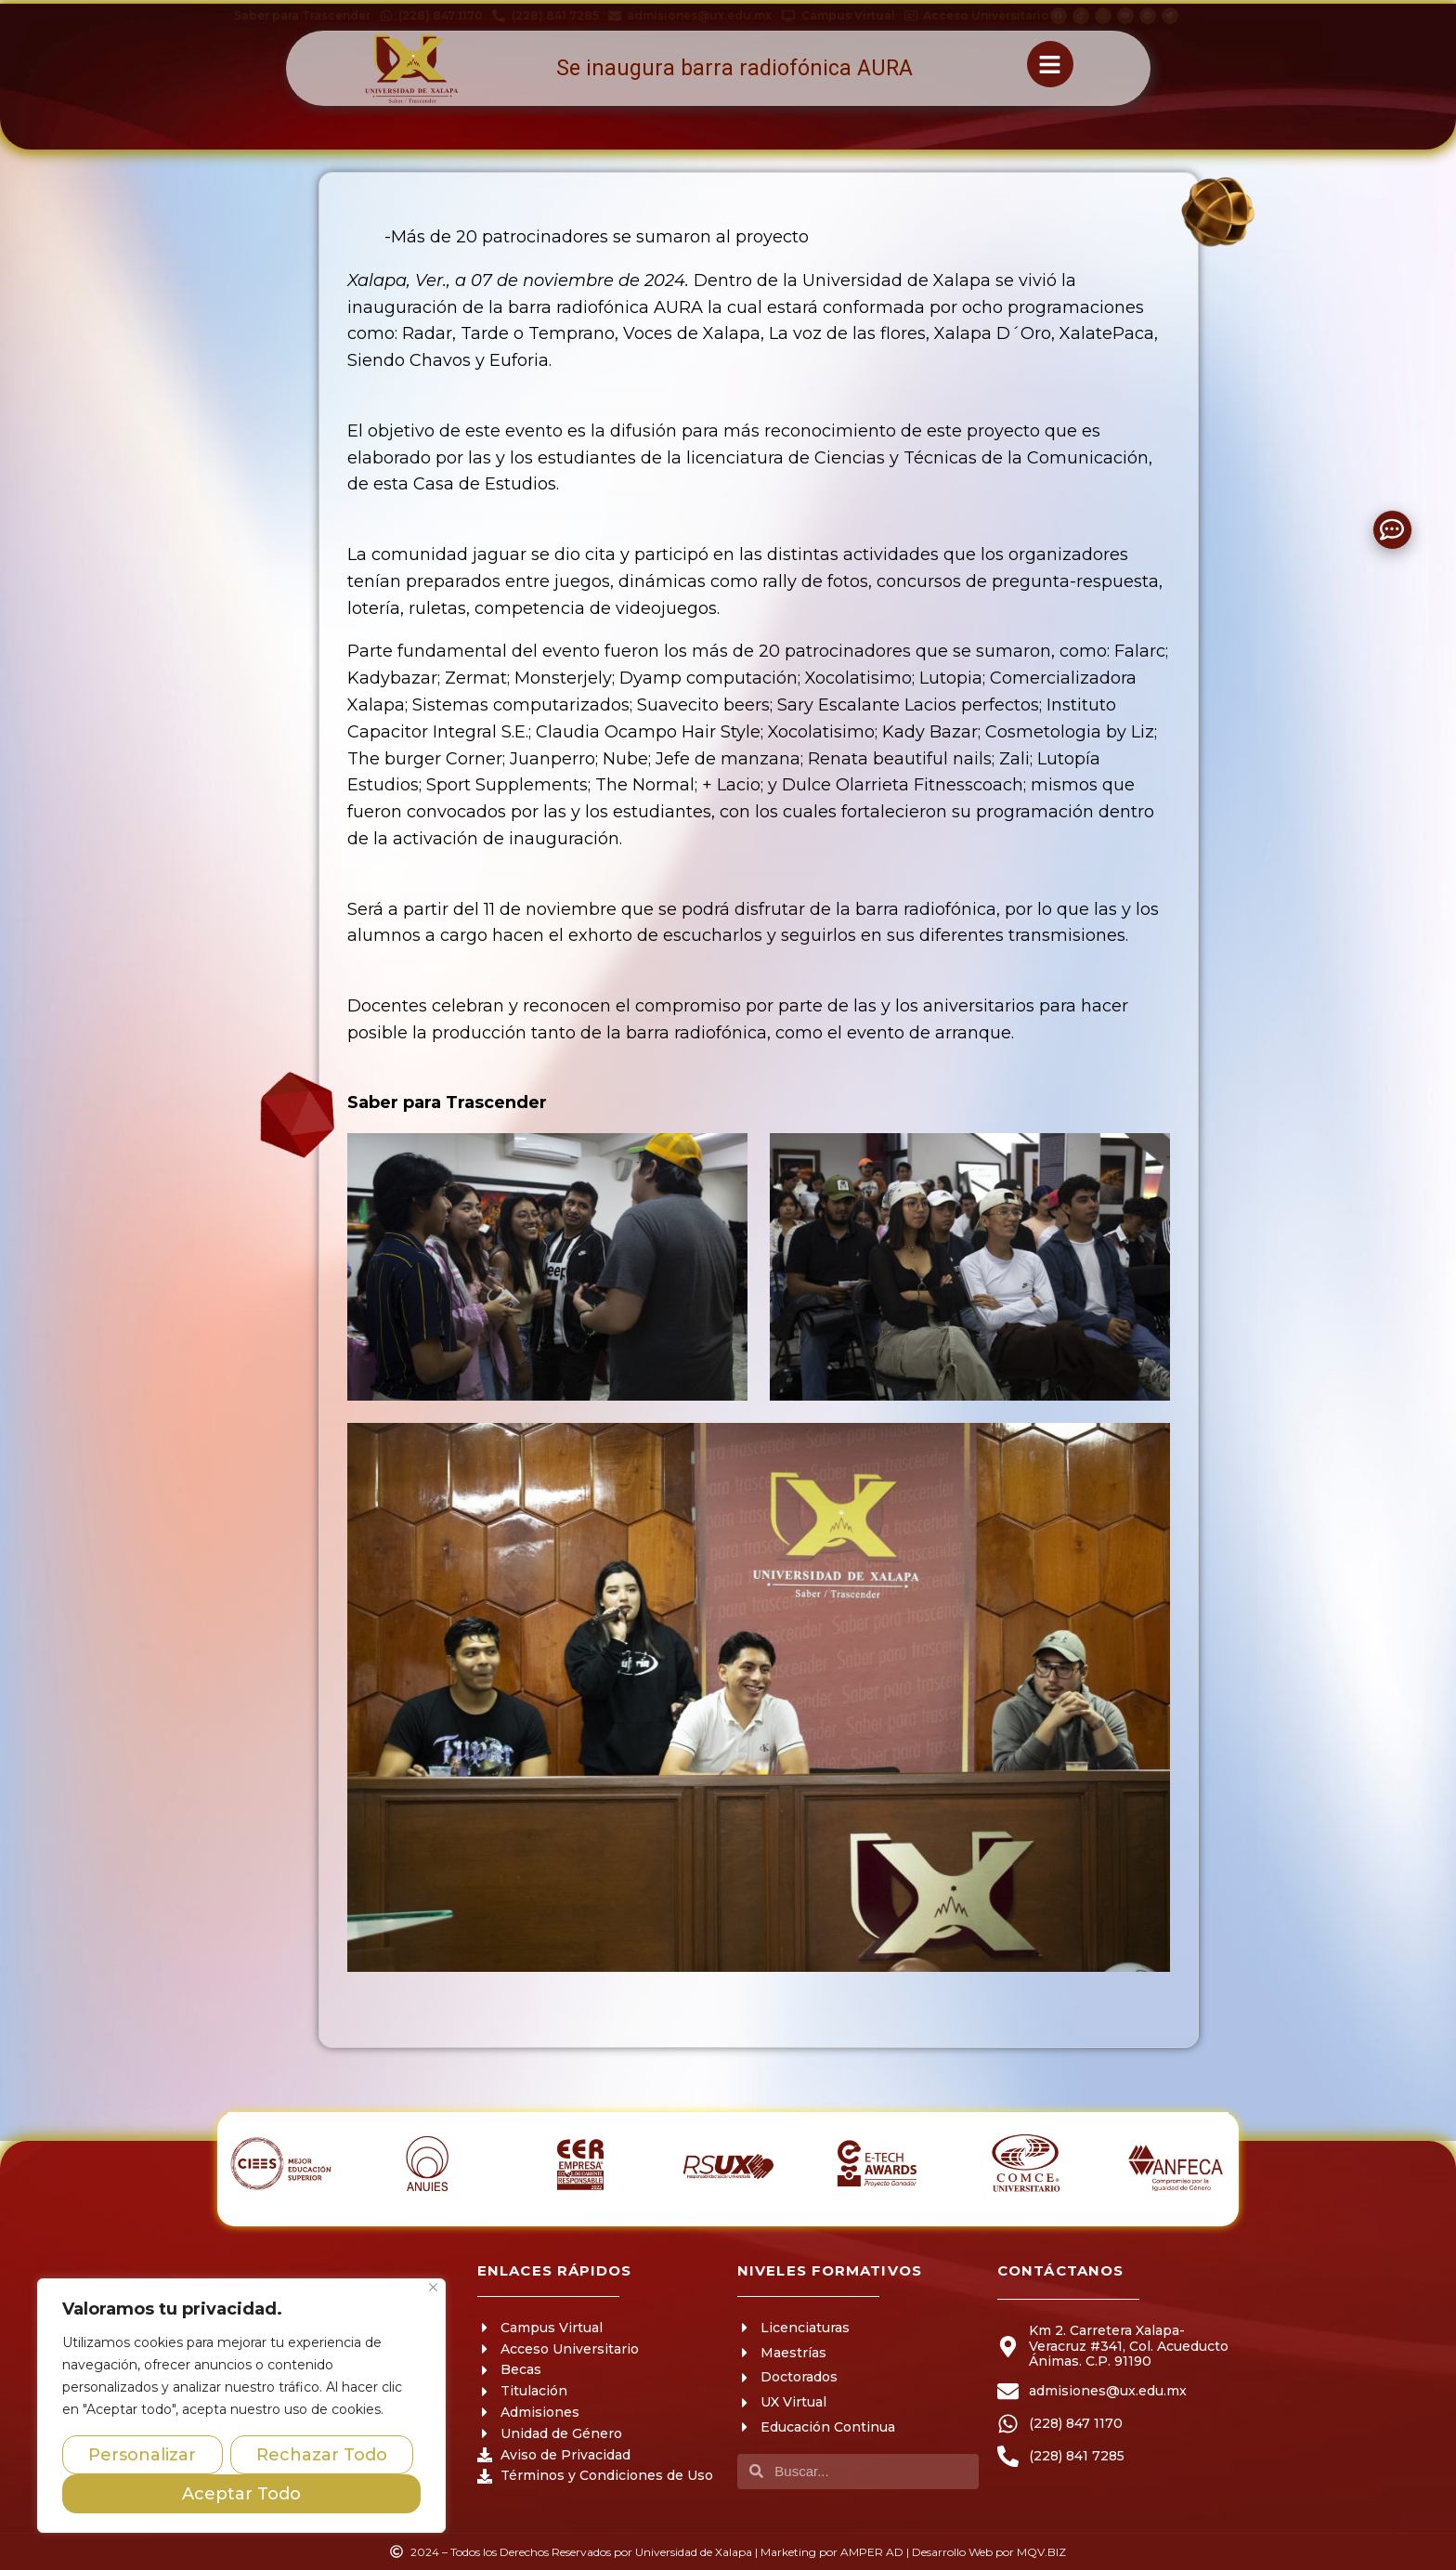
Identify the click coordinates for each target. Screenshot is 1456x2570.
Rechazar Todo (321, 2455)
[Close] (433, 2287)
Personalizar (142, 2455)
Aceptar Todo (241, 2494)
